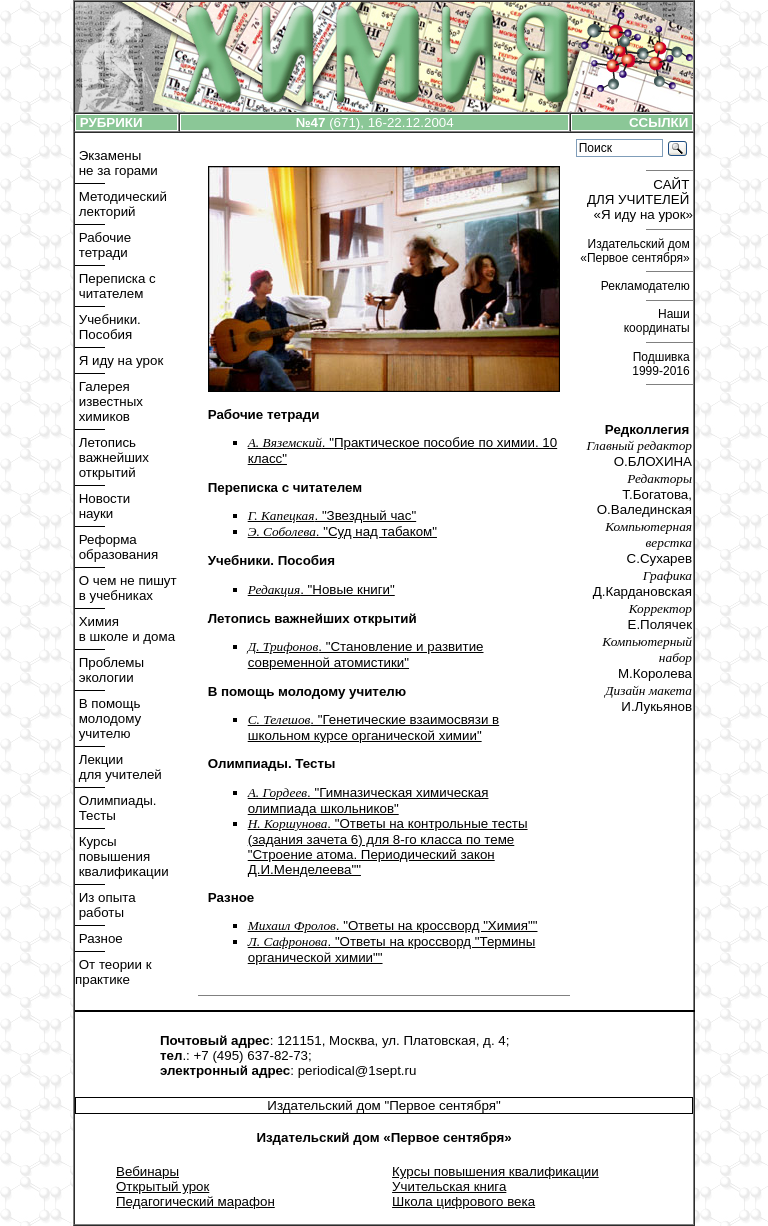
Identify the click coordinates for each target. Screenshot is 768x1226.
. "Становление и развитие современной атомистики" (366, 654)
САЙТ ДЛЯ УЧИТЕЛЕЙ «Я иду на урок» (640, 199)
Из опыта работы (105, 905)
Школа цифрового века (463, 1201)
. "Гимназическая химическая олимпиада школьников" (368, 800)
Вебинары (147, 1171)
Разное (99, 938)
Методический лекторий (121, 204)
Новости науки (102, 506)
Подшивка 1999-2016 (662, 364)
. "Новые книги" (321, 589)
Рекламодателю (647, 286)
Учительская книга (449, 1186)
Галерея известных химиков (109, 401)
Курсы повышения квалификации (122, 856)
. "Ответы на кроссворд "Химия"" (393, 925)
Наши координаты (658, 321)
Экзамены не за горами (116, 163)
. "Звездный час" (332, 515)
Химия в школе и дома (125, 629)
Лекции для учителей (118, 767)
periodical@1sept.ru (357, 1070)
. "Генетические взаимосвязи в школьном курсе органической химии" (373, 727)
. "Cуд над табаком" (342, 531)
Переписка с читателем (115, 286)
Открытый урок (162, 1186)
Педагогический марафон (195, 1201)
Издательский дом (636, 251)
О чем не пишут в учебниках (126, 588)
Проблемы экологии (109, 670)
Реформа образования (116, 547)
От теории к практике (113, 972)
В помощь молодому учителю (108, 718)
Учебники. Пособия (108, 327)
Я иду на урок (119, 360)
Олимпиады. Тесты (115, 808)
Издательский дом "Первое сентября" (383, 1105)
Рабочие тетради (103, 245)
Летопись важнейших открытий (112, 457)
